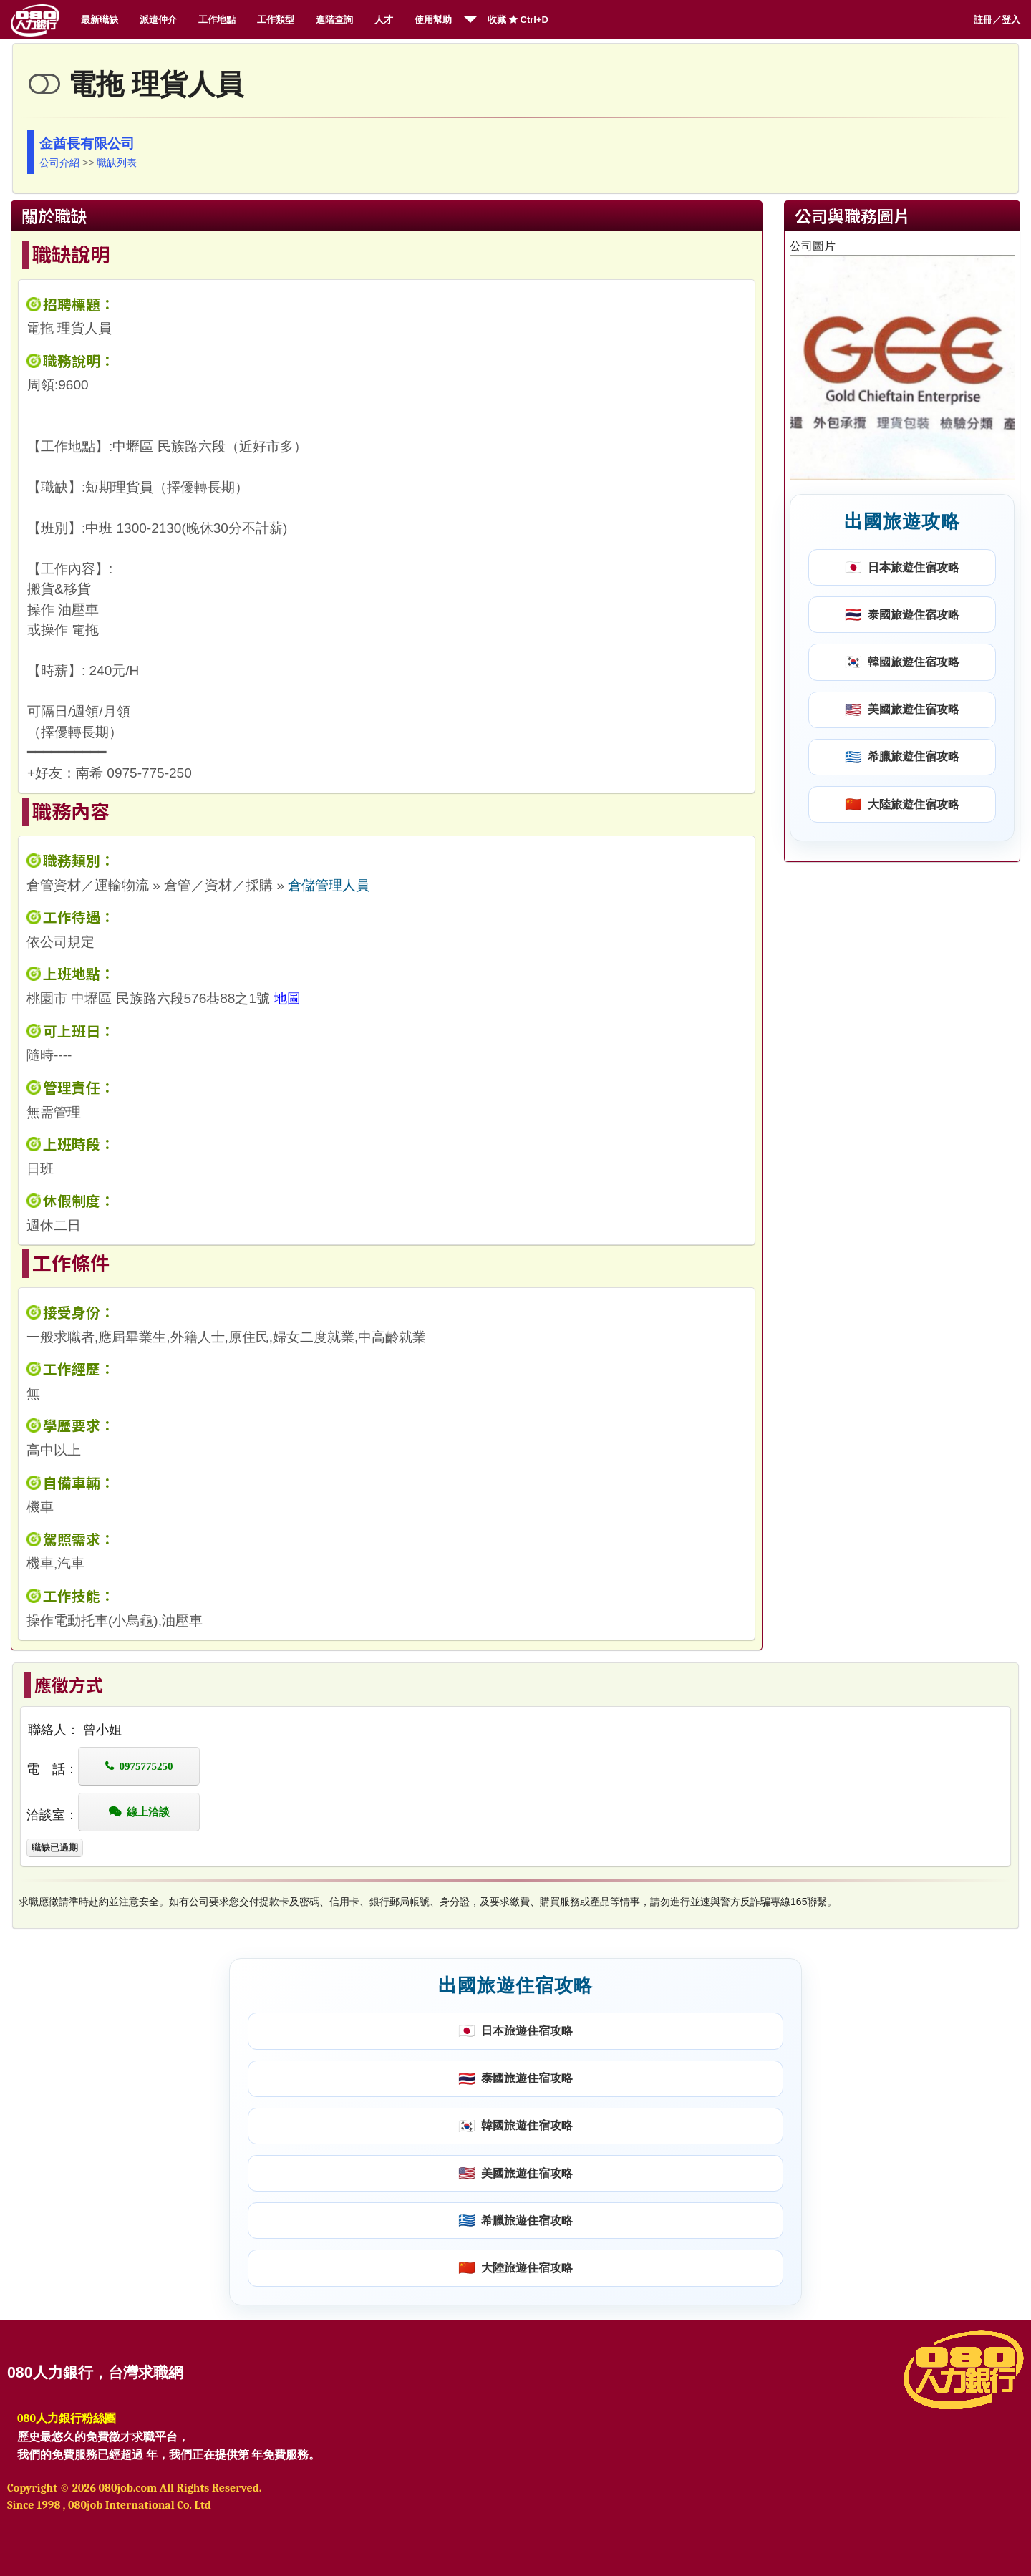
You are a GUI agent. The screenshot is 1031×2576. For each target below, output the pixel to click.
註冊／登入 (997, 19)
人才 (383, 19)
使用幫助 (433, 19)
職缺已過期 (55, 1847)
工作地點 (217, 19)
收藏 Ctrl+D (518, 19)
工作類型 (275, 19)
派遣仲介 (158, 19)
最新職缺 (99, 19)
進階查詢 (334, 19)
